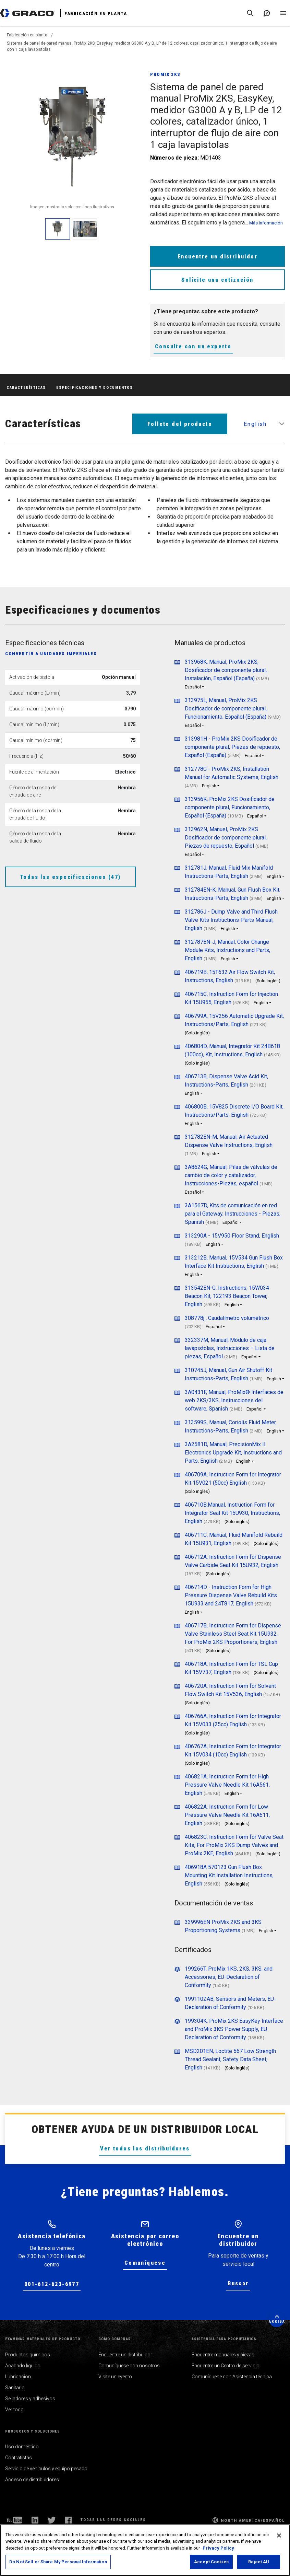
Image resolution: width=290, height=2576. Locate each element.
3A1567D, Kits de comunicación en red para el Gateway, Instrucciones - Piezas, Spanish (232, 1213)
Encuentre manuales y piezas (223, 2354)
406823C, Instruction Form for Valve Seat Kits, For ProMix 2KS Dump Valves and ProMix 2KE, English (234, 1845)
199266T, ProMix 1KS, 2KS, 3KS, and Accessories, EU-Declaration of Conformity (229, 1976)
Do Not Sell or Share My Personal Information (58, 2561)
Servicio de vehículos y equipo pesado (46, 2468)
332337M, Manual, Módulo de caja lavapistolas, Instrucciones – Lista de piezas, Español (230, 1348)
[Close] (279, 2535)
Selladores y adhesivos (30, 2398)
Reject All (258, 2561)
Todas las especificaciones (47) (70, 877)
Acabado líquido (22, 2365)
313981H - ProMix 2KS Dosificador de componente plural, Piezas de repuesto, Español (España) (232, 746)
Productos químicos (27, 2354)
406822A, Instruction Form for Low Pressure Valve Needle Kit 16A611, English (227, 1814)
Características (26, 387)
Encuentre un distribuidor (217, 256)
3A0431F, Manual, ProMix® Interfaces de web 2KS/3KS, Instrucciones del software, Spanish (234, 1400)
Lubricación (18, 2376)
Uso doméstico (22, 2446)
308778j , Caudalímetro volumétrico (227, 1318)
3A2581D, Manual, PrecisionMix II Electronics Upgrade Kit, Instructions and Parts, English (233, 1452)
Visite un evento (115, 2376)
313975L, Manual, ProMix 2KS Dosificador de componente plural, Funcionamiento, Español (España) (226, 708)
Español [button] (193, 686)
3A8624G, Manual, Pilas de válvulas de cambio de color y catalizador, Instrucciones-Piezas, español (231, 1175)
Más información (266, 222)
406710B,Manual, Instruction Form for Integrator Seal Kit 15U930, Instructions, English (232, 1512)
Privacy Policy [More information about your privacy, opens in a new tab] (218, 2548)
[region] (145, 2550)
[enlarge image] (57, 229)
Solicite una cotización (217, 280)
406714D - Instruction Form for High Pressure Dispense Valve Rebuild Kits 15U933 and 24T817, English (231, 1595)
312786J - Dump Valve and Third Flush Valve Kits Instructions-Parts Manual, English (231, 919)
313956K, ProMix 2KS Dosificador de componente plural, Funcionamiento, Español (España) (230, 807)
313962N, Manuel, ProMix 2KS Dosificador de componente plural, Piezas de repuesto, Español (226, 837)
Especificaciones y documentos (94, 387)
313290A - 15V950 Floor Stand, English (232, 1235)
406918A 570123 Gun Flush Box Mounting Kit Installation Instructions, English (229, 1875)
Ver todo (14, 2409)
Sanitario (15, 2387)
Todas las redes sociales (113, 2520)
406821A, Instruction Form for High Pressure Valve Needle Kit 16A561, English (227, 1784)
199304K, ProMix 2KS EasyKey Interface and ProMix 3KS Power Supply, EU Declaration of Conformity (234, 2029)
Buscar (238, 2283)
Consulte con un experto (193, 346)
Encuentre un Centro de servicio (225, 2365)
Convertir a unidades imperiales (51, 653)
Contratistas (18, 2457)
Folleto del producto (179, 424)
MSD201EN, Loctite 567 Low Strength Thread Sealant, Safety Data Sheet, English (230, 2059)
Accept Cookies (211, 2561)
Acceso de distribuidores (32, 2479)
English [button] (255, 424)
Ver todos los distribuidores (145, 2148)
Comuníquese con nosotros (129, 2365)
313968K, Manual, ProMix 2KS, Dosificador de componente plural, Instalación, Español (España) (226, 670)
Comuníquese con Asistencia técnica (232, 2376)
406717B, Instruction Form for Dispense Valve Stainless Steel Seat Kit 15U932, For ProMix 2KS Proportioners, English (233, 1633)
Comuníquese (145, 2263)
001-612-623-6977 (51, 2284)
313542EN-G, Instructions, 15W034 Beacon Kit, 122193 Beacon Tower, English (227, 1296)
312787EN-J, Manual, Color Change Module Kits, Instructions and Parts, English (227, 950)
